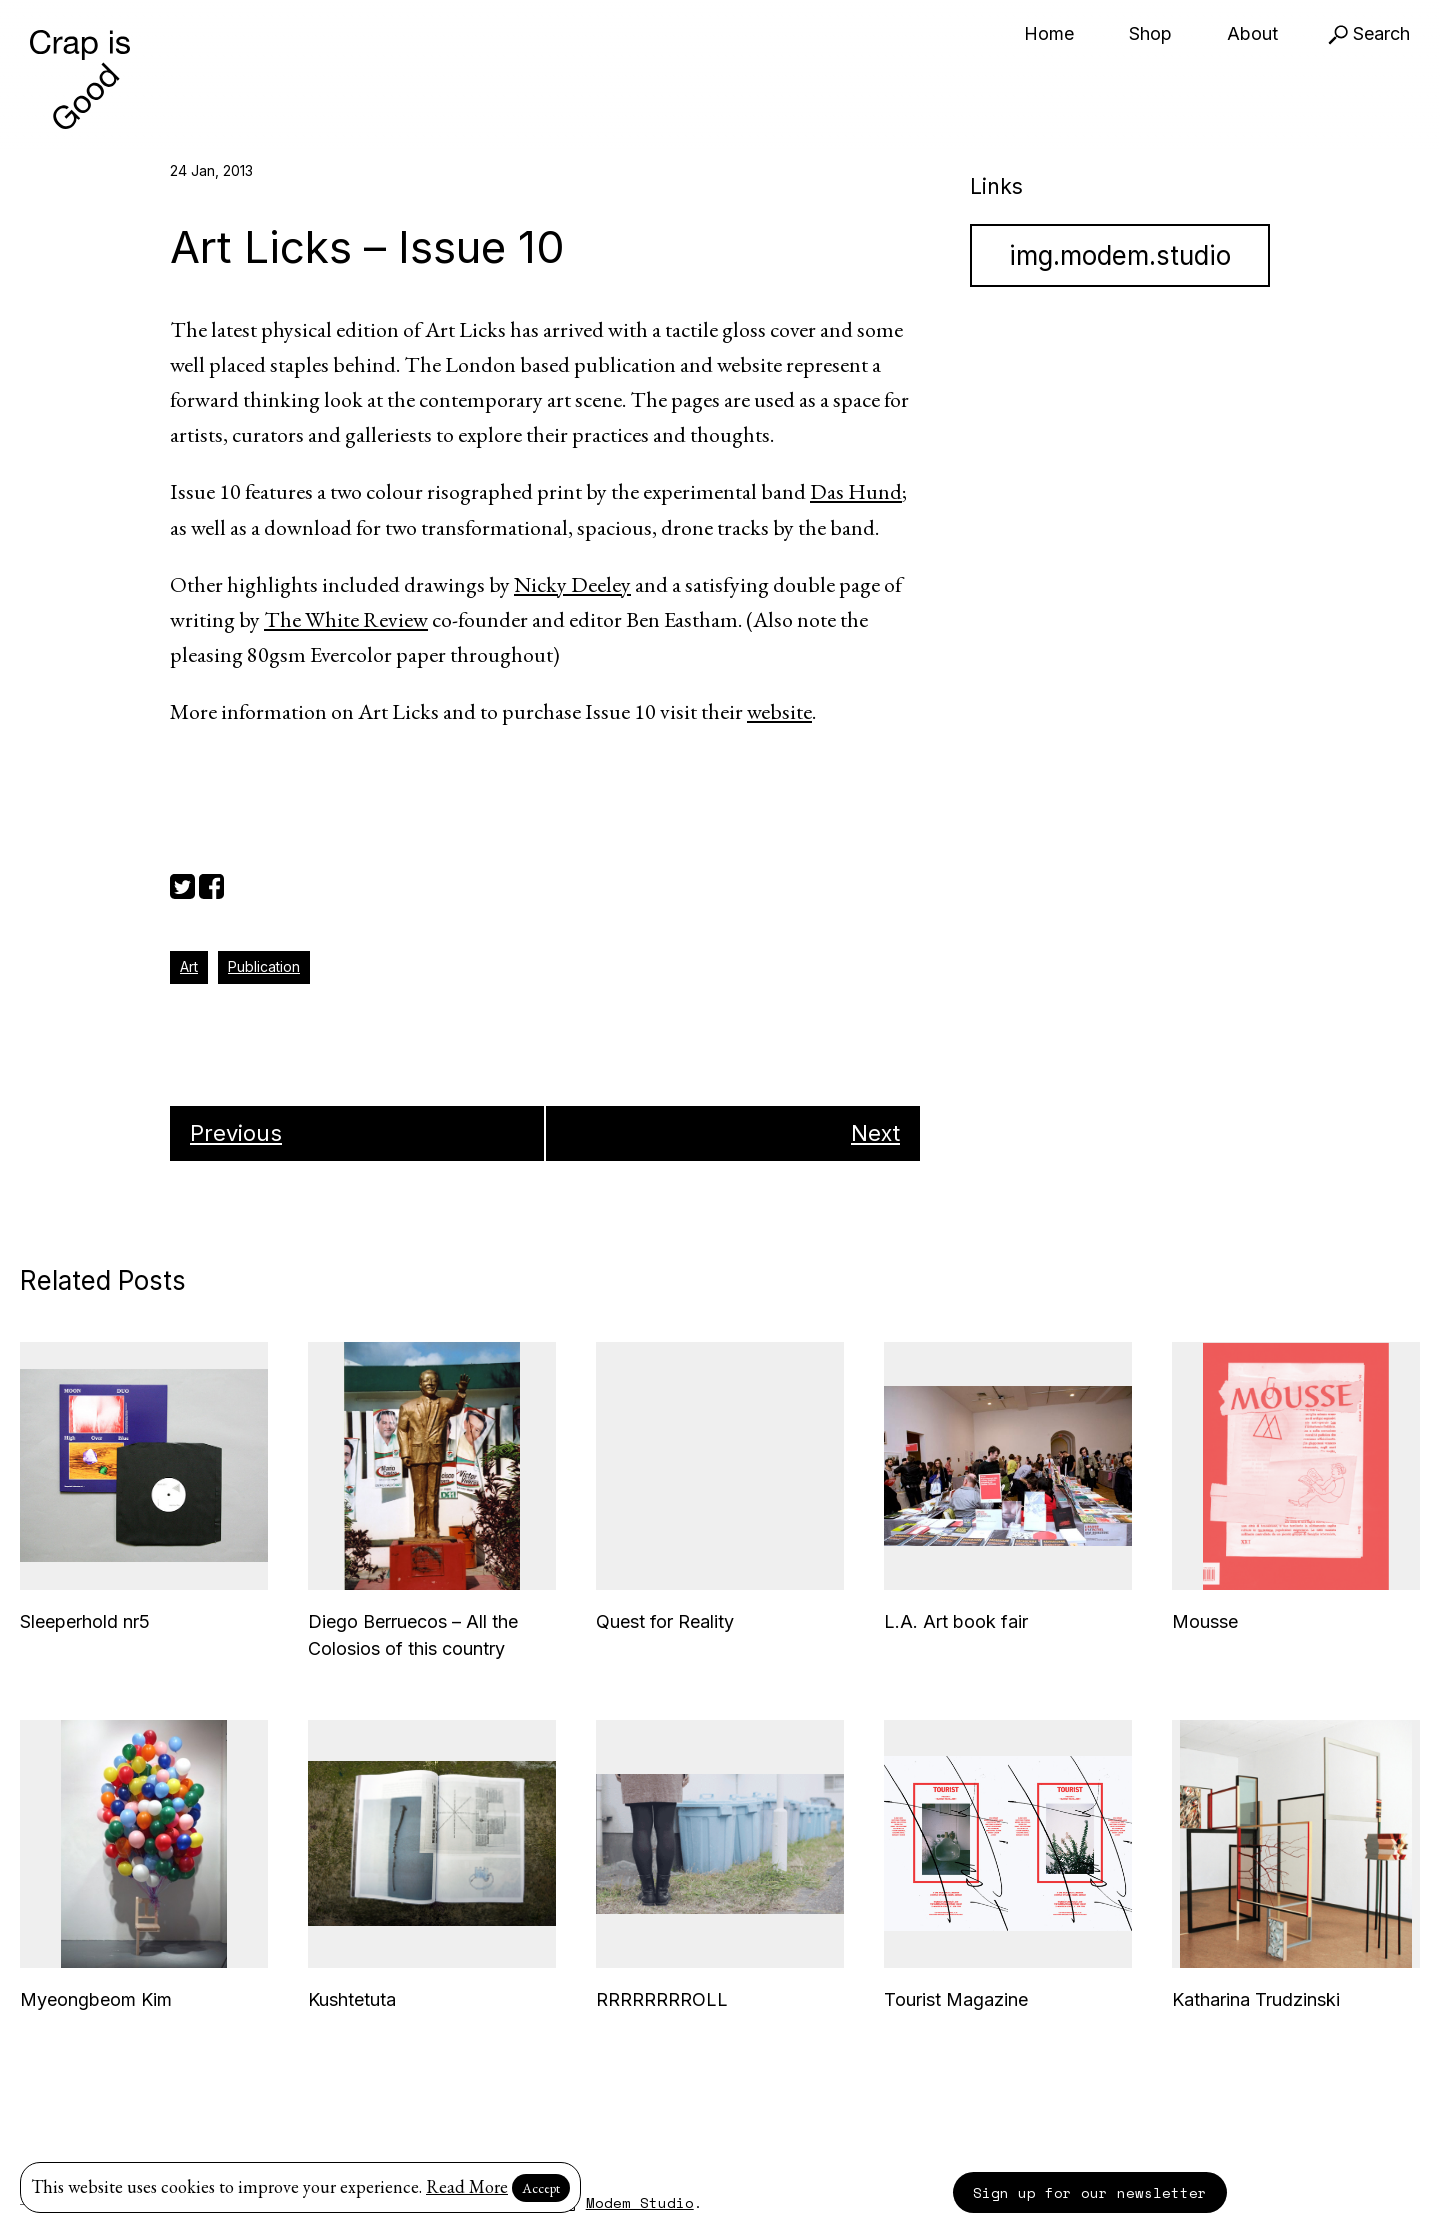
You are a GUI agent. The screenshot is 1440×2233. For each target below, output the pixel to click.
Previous (236, 1133)
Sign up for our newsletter (1090, 2192)
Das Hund (856, 491)
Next (875, 1133)
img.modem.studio (1120, 255)
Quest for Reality (665, 1621)
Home (1049, 33)
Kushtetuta (352, 1999)
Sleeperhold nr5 (85, 1621)
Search (1369, 33)
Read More (467, 2186)
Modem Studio (640, 2202)
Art (189, 966)
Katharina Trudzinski (1256, 1999)
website (779, 711)
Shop (1150, 33)
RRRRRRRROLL (662, 1999)
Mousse (1205, 1621)
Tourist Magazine (956, 1999)
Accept (541, 2188)
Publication (264, 966)
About (1252, 33)
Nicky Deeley (572, 584)
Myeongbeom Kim (96, 1999)
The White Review (346, 619)
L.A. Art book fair (956, 1621)
